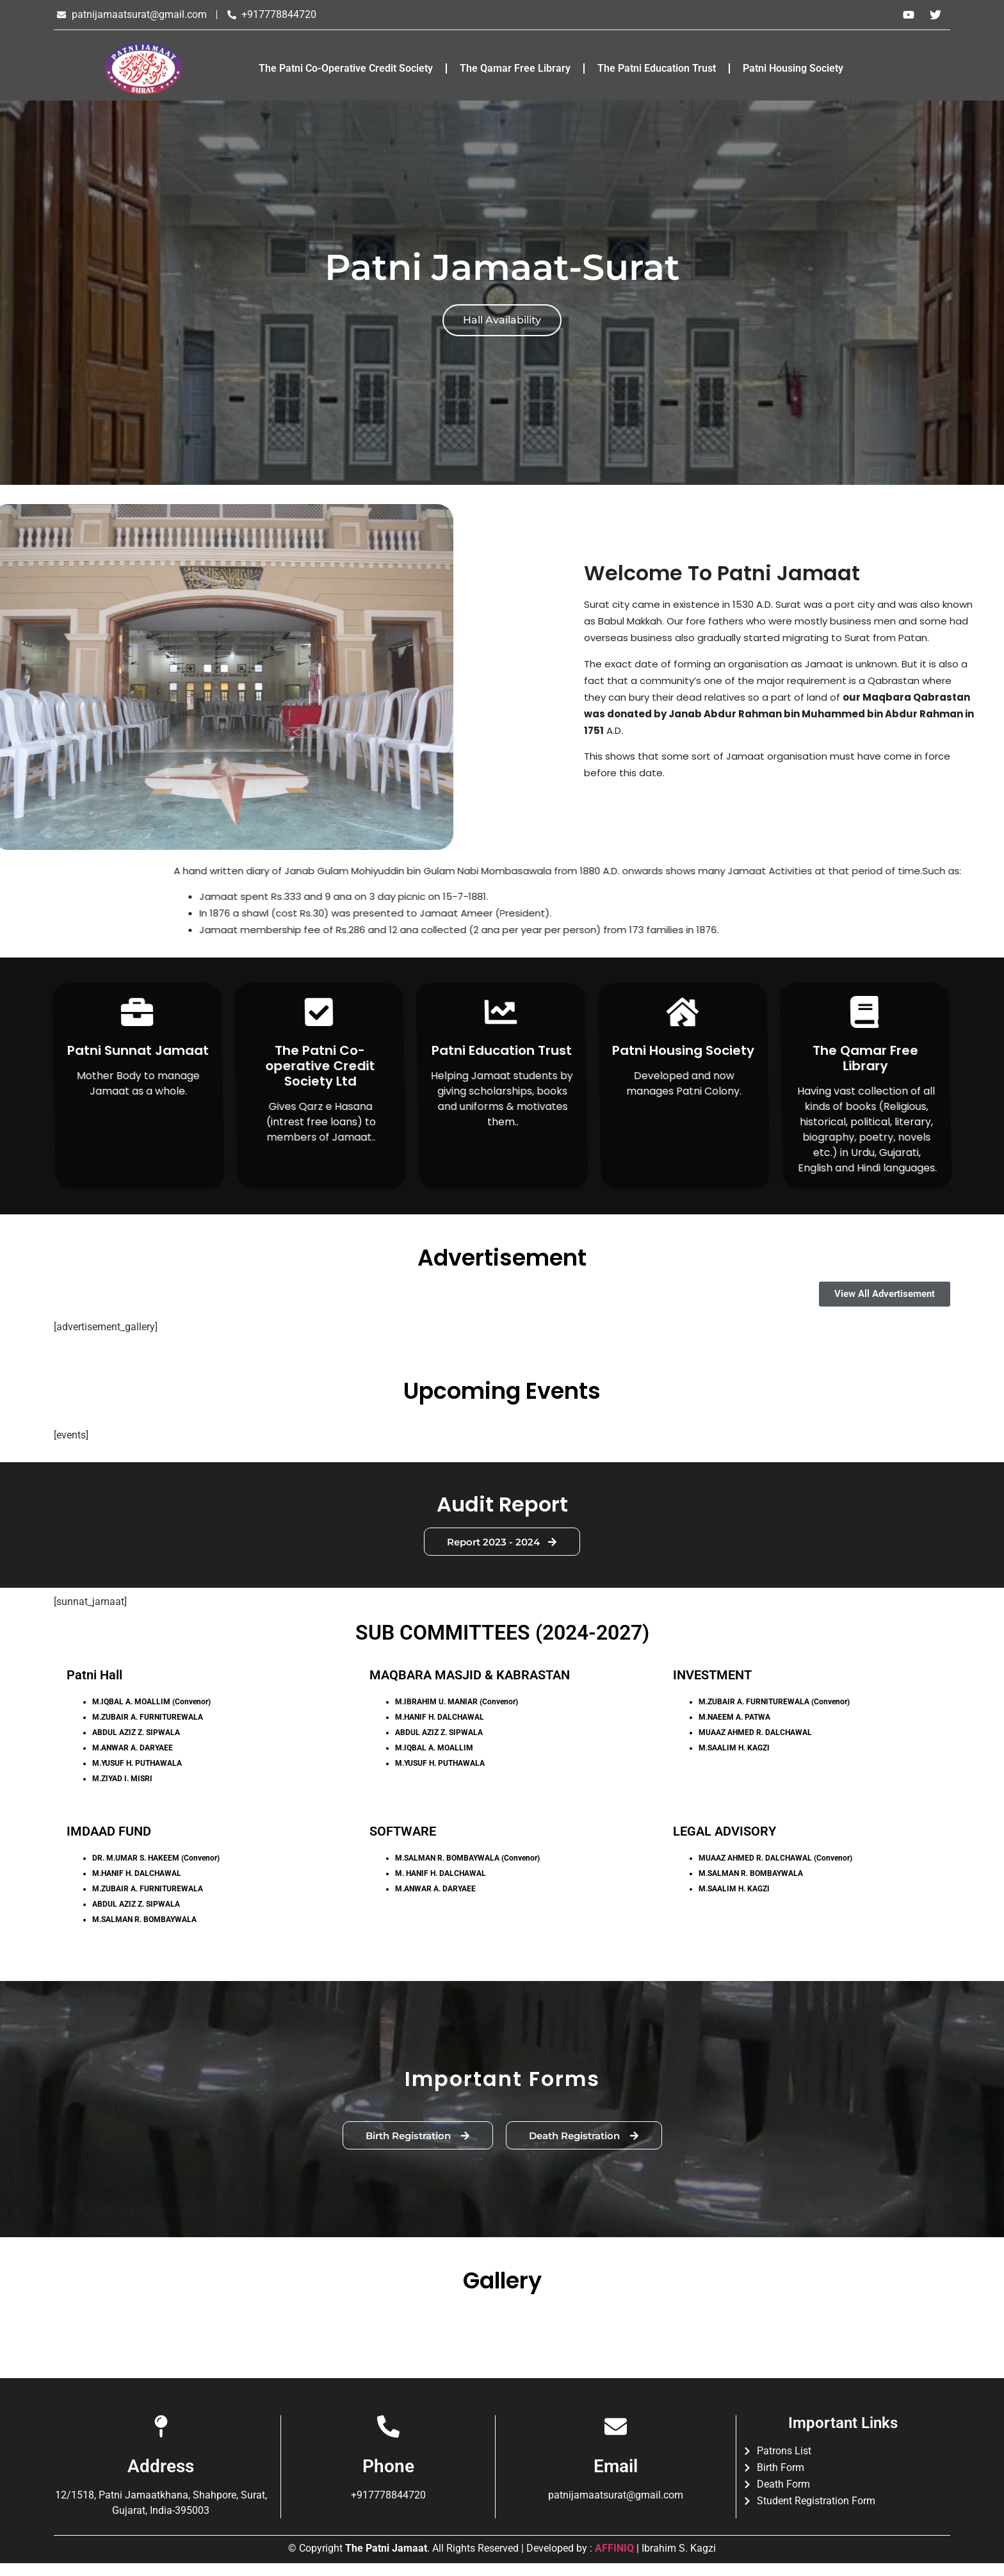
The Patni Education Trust (656, 68)
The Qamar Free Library (515, 68)
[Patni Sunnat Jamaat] (137, 1012)
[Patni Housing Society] (683, 1012)
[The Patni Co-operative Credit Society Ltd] (319, 1012)
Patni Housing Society (793, 68)
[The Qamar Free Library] (864, 1012)
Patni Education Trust (501, 1050)
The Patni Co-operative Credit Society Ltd (320, 1065)
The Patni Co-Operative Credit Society (346, 68)
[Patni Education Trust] (501, 1012)
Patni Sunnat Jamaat (137, 1050)
